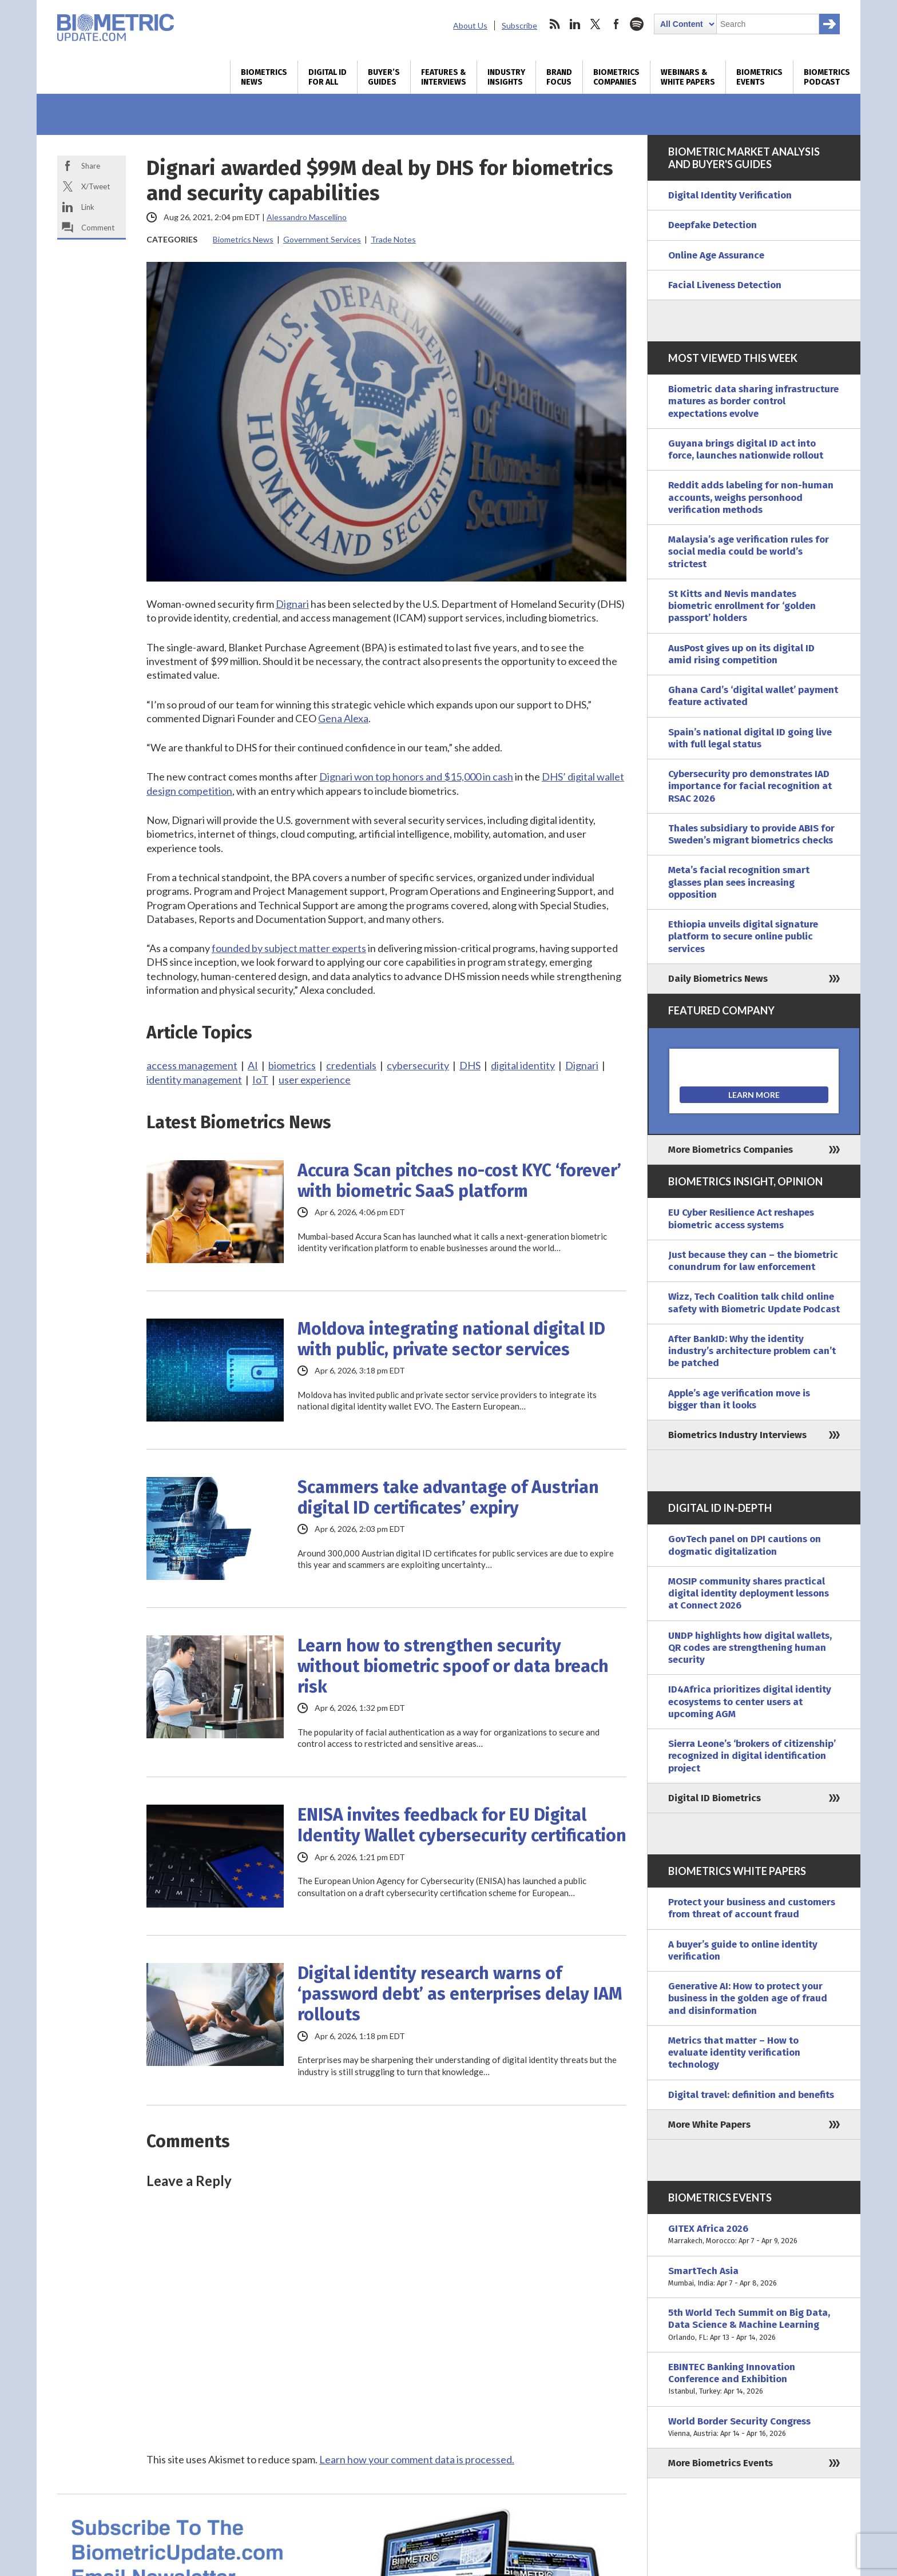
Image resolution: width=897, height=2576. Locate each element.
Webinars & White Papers (688, 77)
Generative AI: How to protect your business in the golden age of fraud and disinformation (747, 1998)
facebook (616, 24)
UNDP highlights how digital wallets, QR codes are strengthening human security (750, 1648)
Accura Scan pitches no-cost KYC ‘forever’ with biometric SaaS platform (459, 1180)
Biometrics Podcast (827, 77)
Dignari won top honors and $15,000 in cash (416, 776)
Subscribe (519, 25)
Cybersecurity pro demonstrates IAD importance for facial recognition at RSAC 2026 (750, 786)
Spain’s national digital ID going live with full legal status (750, 738)
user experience (315, 1079)
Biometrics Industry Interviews (737, 1435)
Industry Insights (506, 77)
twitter (595, 24)
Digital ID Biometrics (714, 1798)
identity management (194, 1079)
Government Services (322, 239)
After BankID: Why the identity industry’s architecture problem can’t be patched (752, 1351)
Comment (97, 227)
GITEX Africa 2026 (754, 2235)
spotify (636, 24)
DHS (470, 1065)
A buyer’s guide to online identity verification (742, 1950)
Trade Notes (393, 239)
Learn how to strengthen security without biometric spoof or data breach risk (453, 1666)
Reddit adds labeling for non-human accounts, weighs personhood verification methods (751, 497)
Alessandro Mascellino (307, 217)
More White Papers (709, 2125)
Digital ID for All (327, 77)
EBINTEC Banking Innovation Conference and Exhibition (754, 2379)
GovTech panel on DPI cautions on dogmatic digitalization (744, 1545)
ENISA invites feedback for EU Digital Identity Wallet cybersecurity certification (461, 1825)
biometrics (292, 1065)
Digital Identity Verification (730, 195)
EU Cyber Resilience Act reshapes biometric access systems (741, 1219)
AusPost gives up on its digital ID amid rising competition (741, 654)
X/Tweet (95, 186)
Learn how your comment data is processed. (416, 2459)
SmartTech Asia (754, 2277)
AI (253, 1065)
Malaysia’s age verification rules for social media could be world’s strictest (748, 551)
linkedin (575, 24)
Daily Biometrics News (718, 979)
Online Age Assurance (716, 255)
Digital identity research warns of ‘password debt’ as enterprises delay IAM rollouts (459, 1994)
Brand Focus (559, 77)
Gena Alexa (343, 718)
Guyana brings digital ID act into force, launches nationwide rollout (745, 449)
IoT (260, 1079)
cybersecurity (418, 1065)
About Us (470, 25)
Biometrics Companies (616, 77)
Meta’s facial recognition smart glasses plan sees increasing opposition (738, 882)
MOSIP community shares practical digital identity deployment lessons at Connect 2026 (748, 1593)
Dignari (292, 604)
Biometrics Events (759, 77)
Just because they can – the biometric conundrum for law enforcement (753, 1261)
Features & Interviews (443, 77)
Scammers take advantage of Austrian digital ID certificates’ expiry (448, 1497)
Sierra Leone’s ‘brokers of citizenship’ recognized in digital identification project (752, 1756)
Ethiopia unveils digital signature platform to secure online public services (743, 936)
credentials (351, 1065)
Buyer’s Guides (384, 77)
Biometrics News (264, 77)
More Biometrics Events (720, 2463)
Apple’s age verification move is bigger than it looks (739, 1399)
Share (90, 165)
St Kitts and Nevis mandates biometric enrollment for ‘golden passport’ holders (742, 606)
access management (191, 1065)
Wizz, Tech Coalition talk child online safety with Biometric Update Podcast (754, 1303)
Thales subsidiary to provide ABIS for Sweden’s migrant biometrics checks (751, 834)
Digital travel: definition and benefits (751, 2095)
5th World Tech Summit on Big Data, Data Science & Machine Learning (754, 2325)
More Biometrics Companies (730, 1150)
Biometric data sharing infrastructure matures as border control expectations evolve (753, 401)
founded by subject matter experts (289, 948)
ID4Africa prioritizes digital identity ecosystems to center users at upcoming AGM (749, 1701)
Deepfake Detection (712, 225)
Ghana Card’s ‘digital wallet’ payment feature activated (753, 696)
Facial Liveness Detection (724, 285)
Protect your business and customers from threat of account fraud (751, 1908)
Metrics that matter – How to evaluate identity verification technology (734, 2052)
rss (554, 24)
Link (87, 207)
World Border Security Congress (754, 2427)
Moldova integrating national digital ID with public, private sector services (451, 1339)
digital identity (523, 1065)
